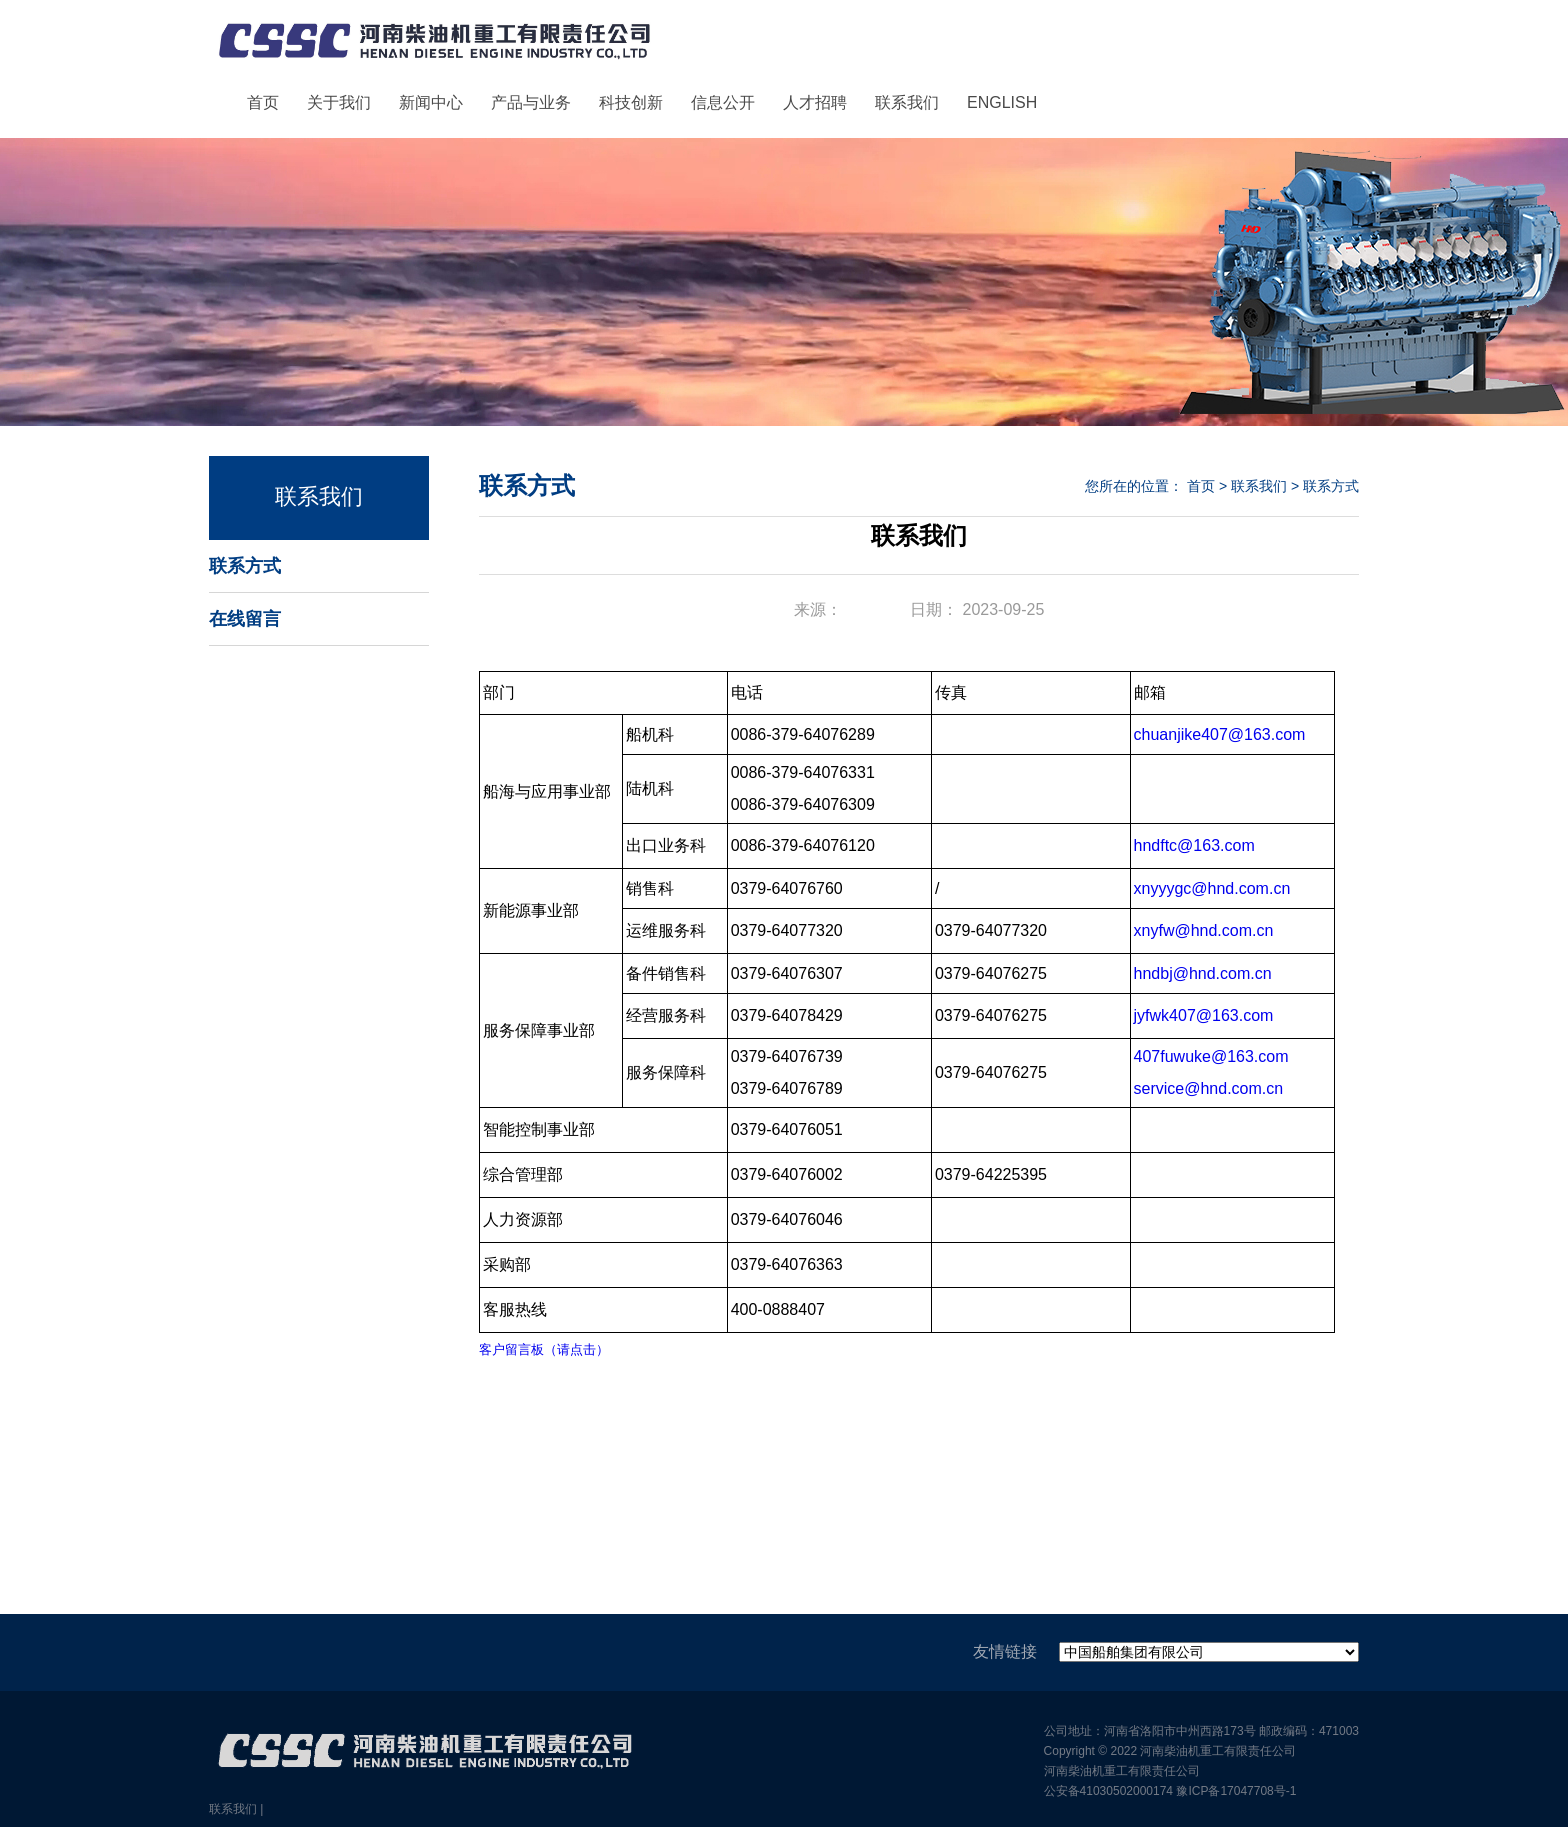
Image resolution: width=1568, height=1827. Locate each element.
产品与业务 (531, 102)
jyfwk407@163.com (1204, 1015)
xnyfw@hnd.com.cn (1204, 930)
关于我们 (339, 102)
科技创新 (631, 102)
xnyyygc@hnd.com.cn (1212, 888)
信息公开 (723, 102)
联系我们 (907, 102)
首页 (263, 102)
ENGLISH (1002, 102)
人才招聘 (815, 102)
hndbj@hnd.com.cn (1203, 973)
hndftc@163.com (1194, 845)
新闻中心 (431, 102)
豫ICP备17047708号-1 (1236, 1791)
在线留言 (245, 619)
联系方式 (245, 566)
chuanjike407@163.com (1220, 734)
